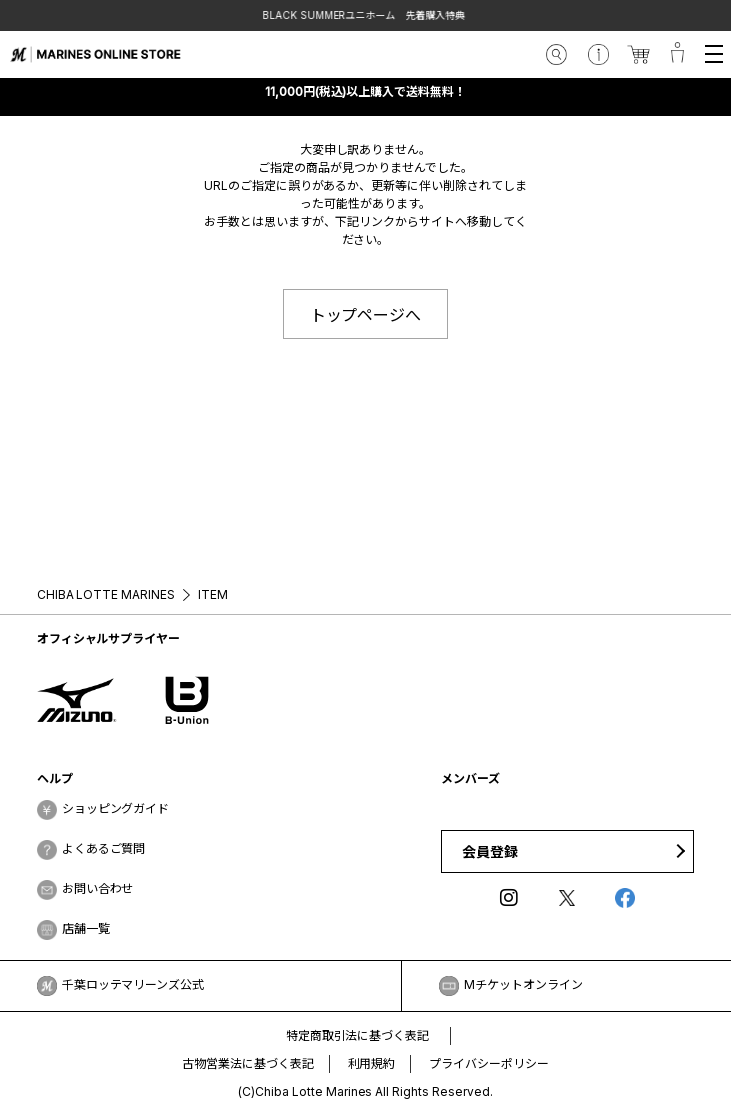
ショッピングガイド (116, 808)
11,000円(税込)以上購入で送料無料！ (366, 91)
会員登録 (490, 851)
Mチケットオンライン (523, 984)
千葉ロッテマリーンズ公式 (133, 984)
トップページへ (366, 315)
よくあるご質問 (104, 848)
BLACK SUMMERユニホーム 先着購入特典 (366, 15)
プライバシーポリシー (489, 1063)
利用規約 (372, 1063)
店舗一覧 (86, 928)
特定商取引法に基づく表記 (358, 1035)
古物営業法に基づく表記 (248, 1063)
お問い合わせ (98, 888)
